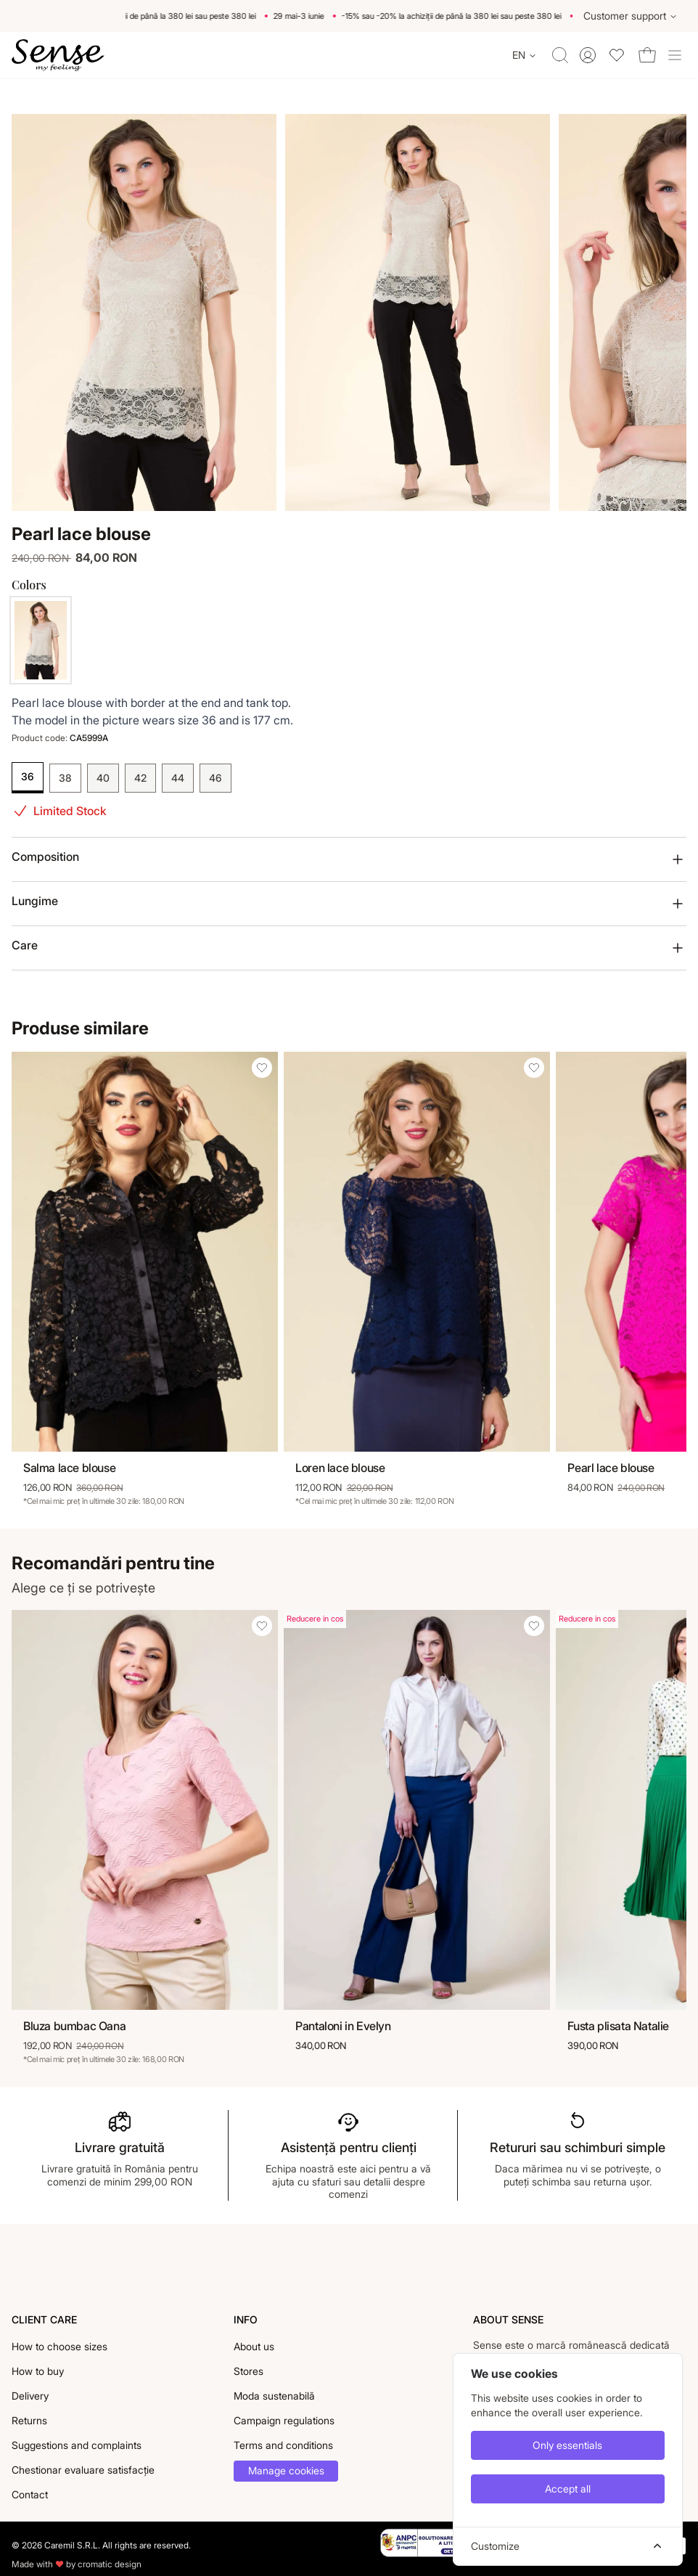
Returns (29, 2420)
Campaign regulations (284, 2420)
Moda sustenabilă (274, 2395)
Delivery (30, 2395)
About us (254, 2346)
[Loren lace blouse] (417, 1252)
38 (65, 778)
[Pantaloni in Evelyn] (417, 1810)
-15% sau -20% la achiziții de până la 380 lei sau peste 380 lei (152, 16)
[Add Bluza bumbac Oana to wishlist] (262, 1626)
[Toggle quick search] (560, 55)
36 (27, 776)
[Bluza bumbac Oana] (145, 1810)
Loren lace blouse (340, 1467)
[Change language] (525, 55)
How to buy (38, 2371)
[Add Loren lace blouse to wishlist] (534, 1068)
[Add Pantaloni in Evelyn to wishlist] (534, 1626)
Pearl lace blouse (610, 1467)
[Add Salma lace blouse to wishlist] (262, 1068)
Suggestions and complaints (76, 2445)
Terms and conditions (283, 2445)
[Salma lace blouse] (145, 1252)
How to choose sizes (59, 2346)
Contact (30, 2494)
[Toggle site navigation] (674, 55)
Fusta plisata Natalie (618, 2026)
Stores (248, 2371)
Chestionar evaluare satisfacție (83, 2469)
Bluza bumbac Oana (74, 2026)
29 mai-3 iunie (304, 16)
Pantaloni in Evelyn (342, 2026)
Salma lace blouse (69, 1467)
